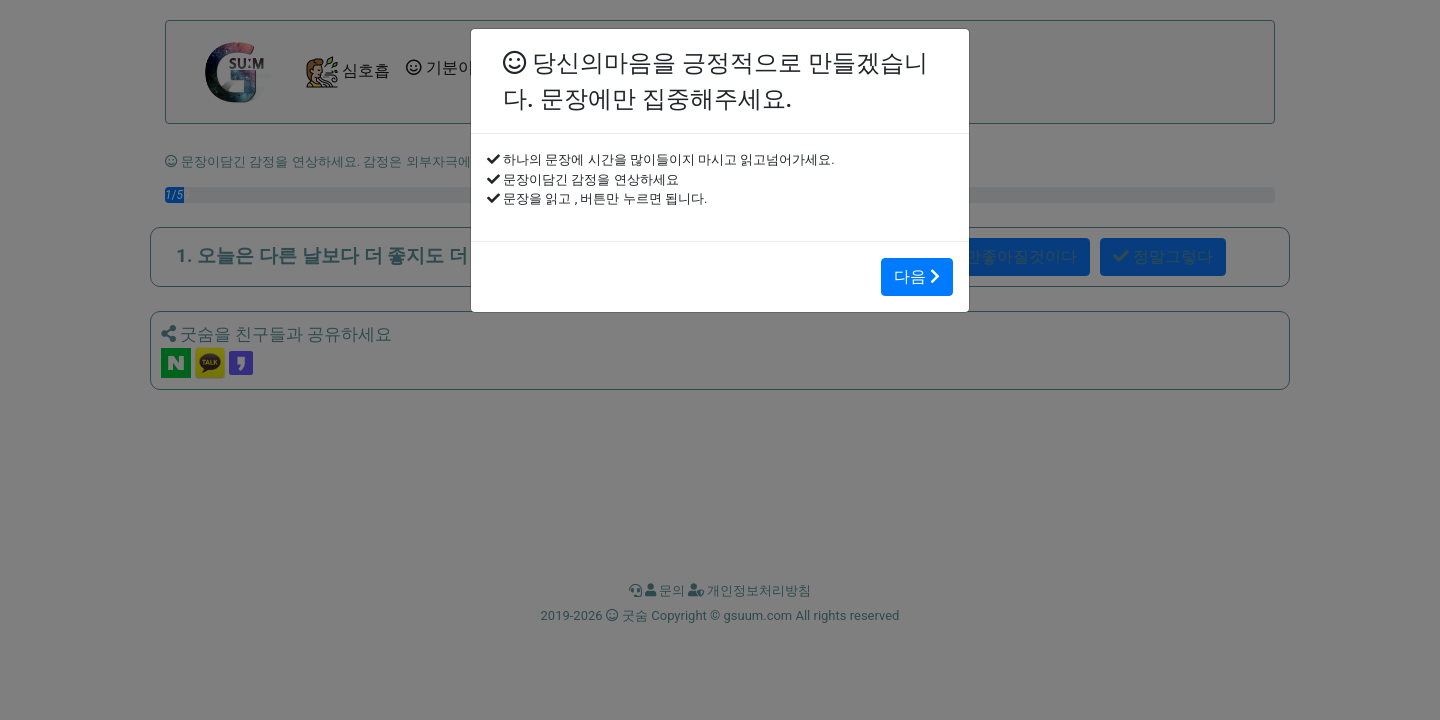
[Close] (503, 45)
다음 (917, 276)
